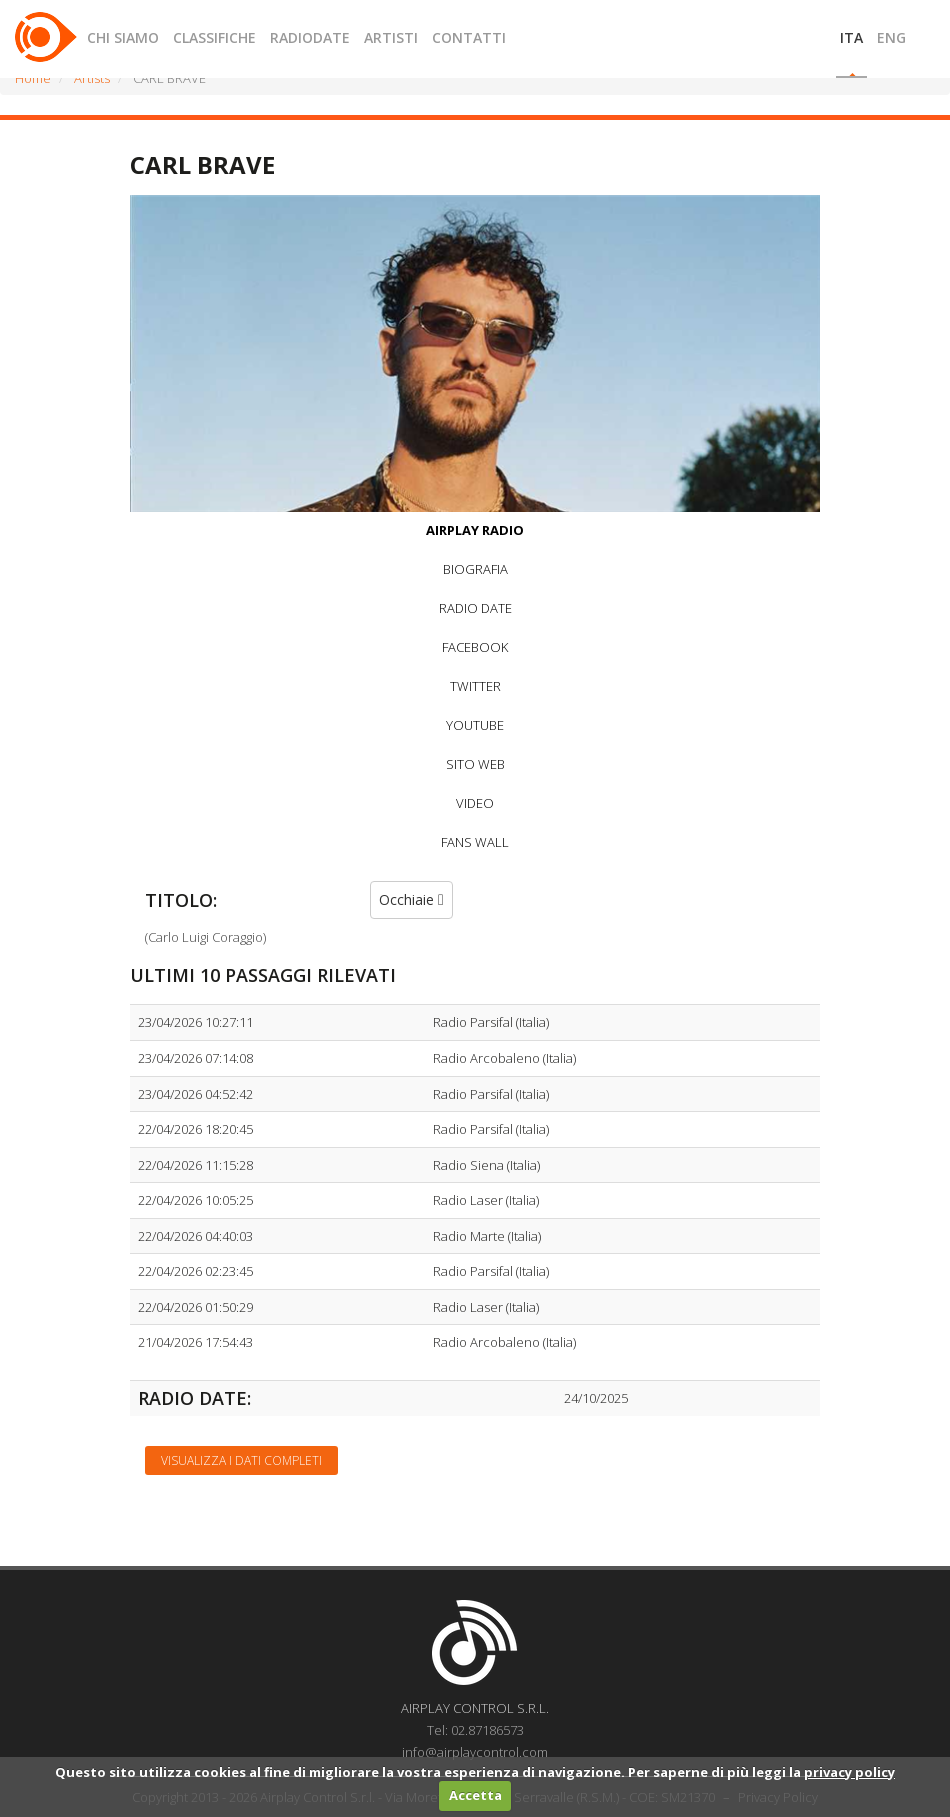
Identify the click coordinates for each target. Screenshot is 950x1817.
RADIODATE (310, 37)
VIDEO (475, 803)
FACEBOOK (475, 647)
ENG (891, 37)
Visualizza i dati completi (241, 1460)
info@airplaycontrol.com (475, 1752)
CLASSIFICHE (214, 37)
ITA (851, 37)
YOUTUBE (475, 725)
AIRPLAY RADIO (475, 530)
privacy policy (849, 1772)
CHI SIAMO (123, 37)
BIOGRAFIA (475, 569)
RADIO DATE (475, 608)
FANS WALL (475, 842)
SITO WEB (475, 764)
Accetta (475, 1795)
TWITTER (475, 686)
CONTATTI (469, 37)
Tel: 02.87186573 (475, 1730)
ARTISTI (391, 37)
